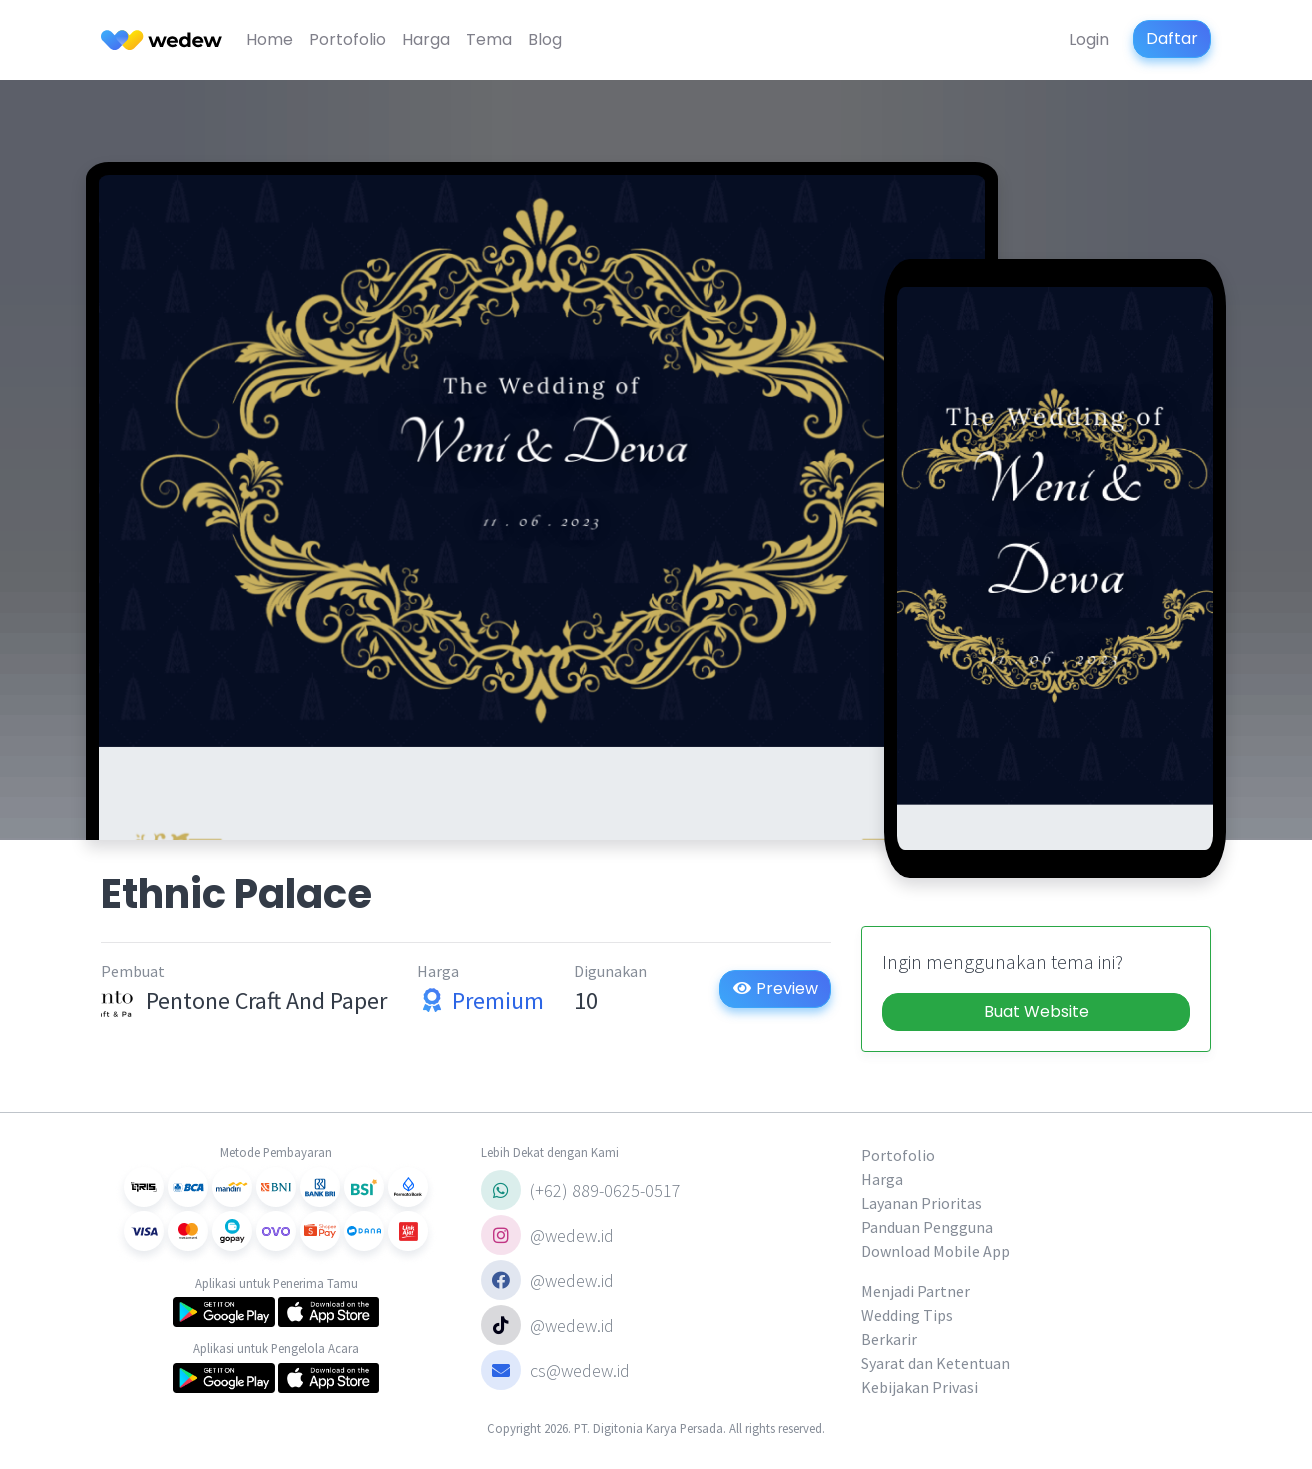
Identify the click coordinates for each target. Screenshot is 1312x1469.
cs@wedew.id (555, 1370)
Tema (489, 39)
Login (1089, 39)
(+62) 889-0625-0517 (581, 1190)
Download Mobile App (935, 1251)
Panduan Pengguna (927, 1227)
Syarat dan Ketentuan (935, 1363)
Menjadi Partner (915, 1291)
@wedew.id (547, 1235)
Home (269, 39)
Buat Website (1036, 1011)
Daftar (1172, 38)
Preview (775, 988)
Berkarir (889, 1339)
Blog (545, 39)
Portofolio (347, 39)
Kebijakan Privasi (919, 1387)
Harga (426, 39)
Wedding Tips (907, 1315)
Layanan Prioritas (921, 1203)
